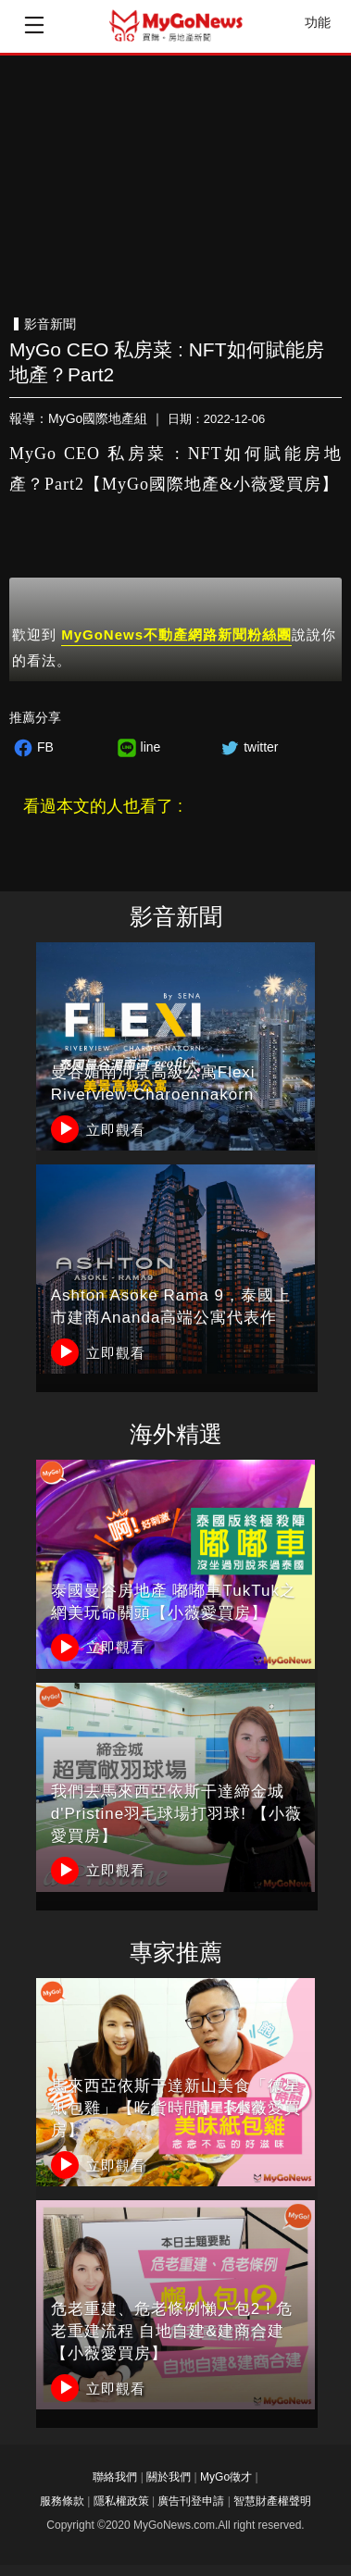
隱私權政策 (121, 2501)
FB (31, 747)
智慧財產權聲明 (272, 2501)
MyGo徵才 (226, 2476)
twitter (247, 747)
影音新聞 (176, 916)
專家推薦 (176, 1952)
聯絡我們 (115, 2476)
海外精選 (176, 1434)
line (137, 747)
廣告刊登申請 (190, 2501)
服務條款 (62, 2501)
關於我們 (168, 2476)
